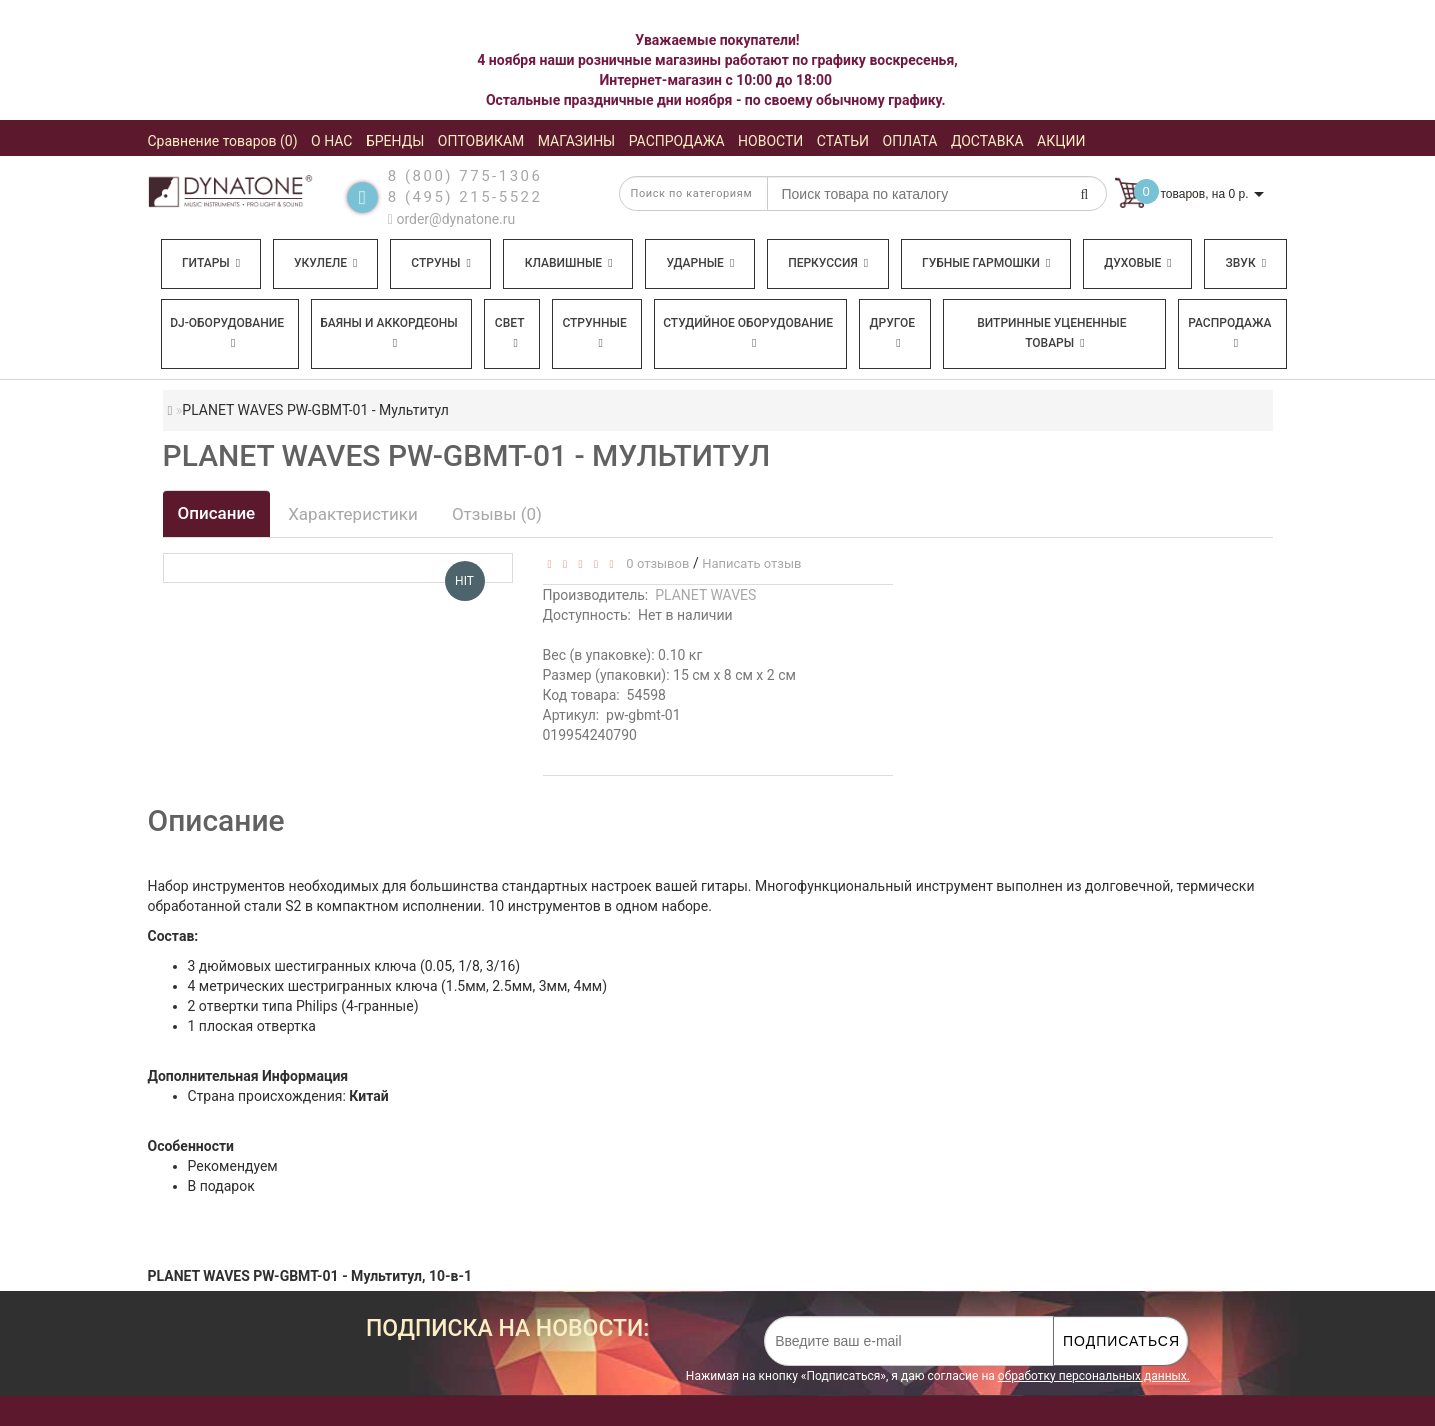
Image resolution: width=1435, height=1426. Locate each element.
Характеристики (353, 514)
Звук (1246, 263)
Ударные (700, 263)
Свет (510, 332)
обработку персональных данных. (1094, 1376)
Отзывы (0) (497, 514)
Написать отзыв (751, 563)
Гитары (211, 263)
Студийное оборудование (748, 332)
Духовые (1137, 263)
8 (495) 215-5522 (465, 197)
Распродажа (1229, 332)
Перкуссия (828, 263)
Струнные (594, 332)
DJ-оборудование (227, 332)
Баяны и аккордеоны (389, 332)
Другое (893, 332)
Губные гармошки (986, 263)
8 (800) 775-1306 (465, 176)
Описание (217, 513)
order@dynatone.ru (451, 219)
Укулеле (325, 263)
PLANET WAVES (705, 595)
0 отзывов (654, 563)
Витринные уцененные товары (1051, 333)
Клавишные (569, 263)
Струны (441, 263)
